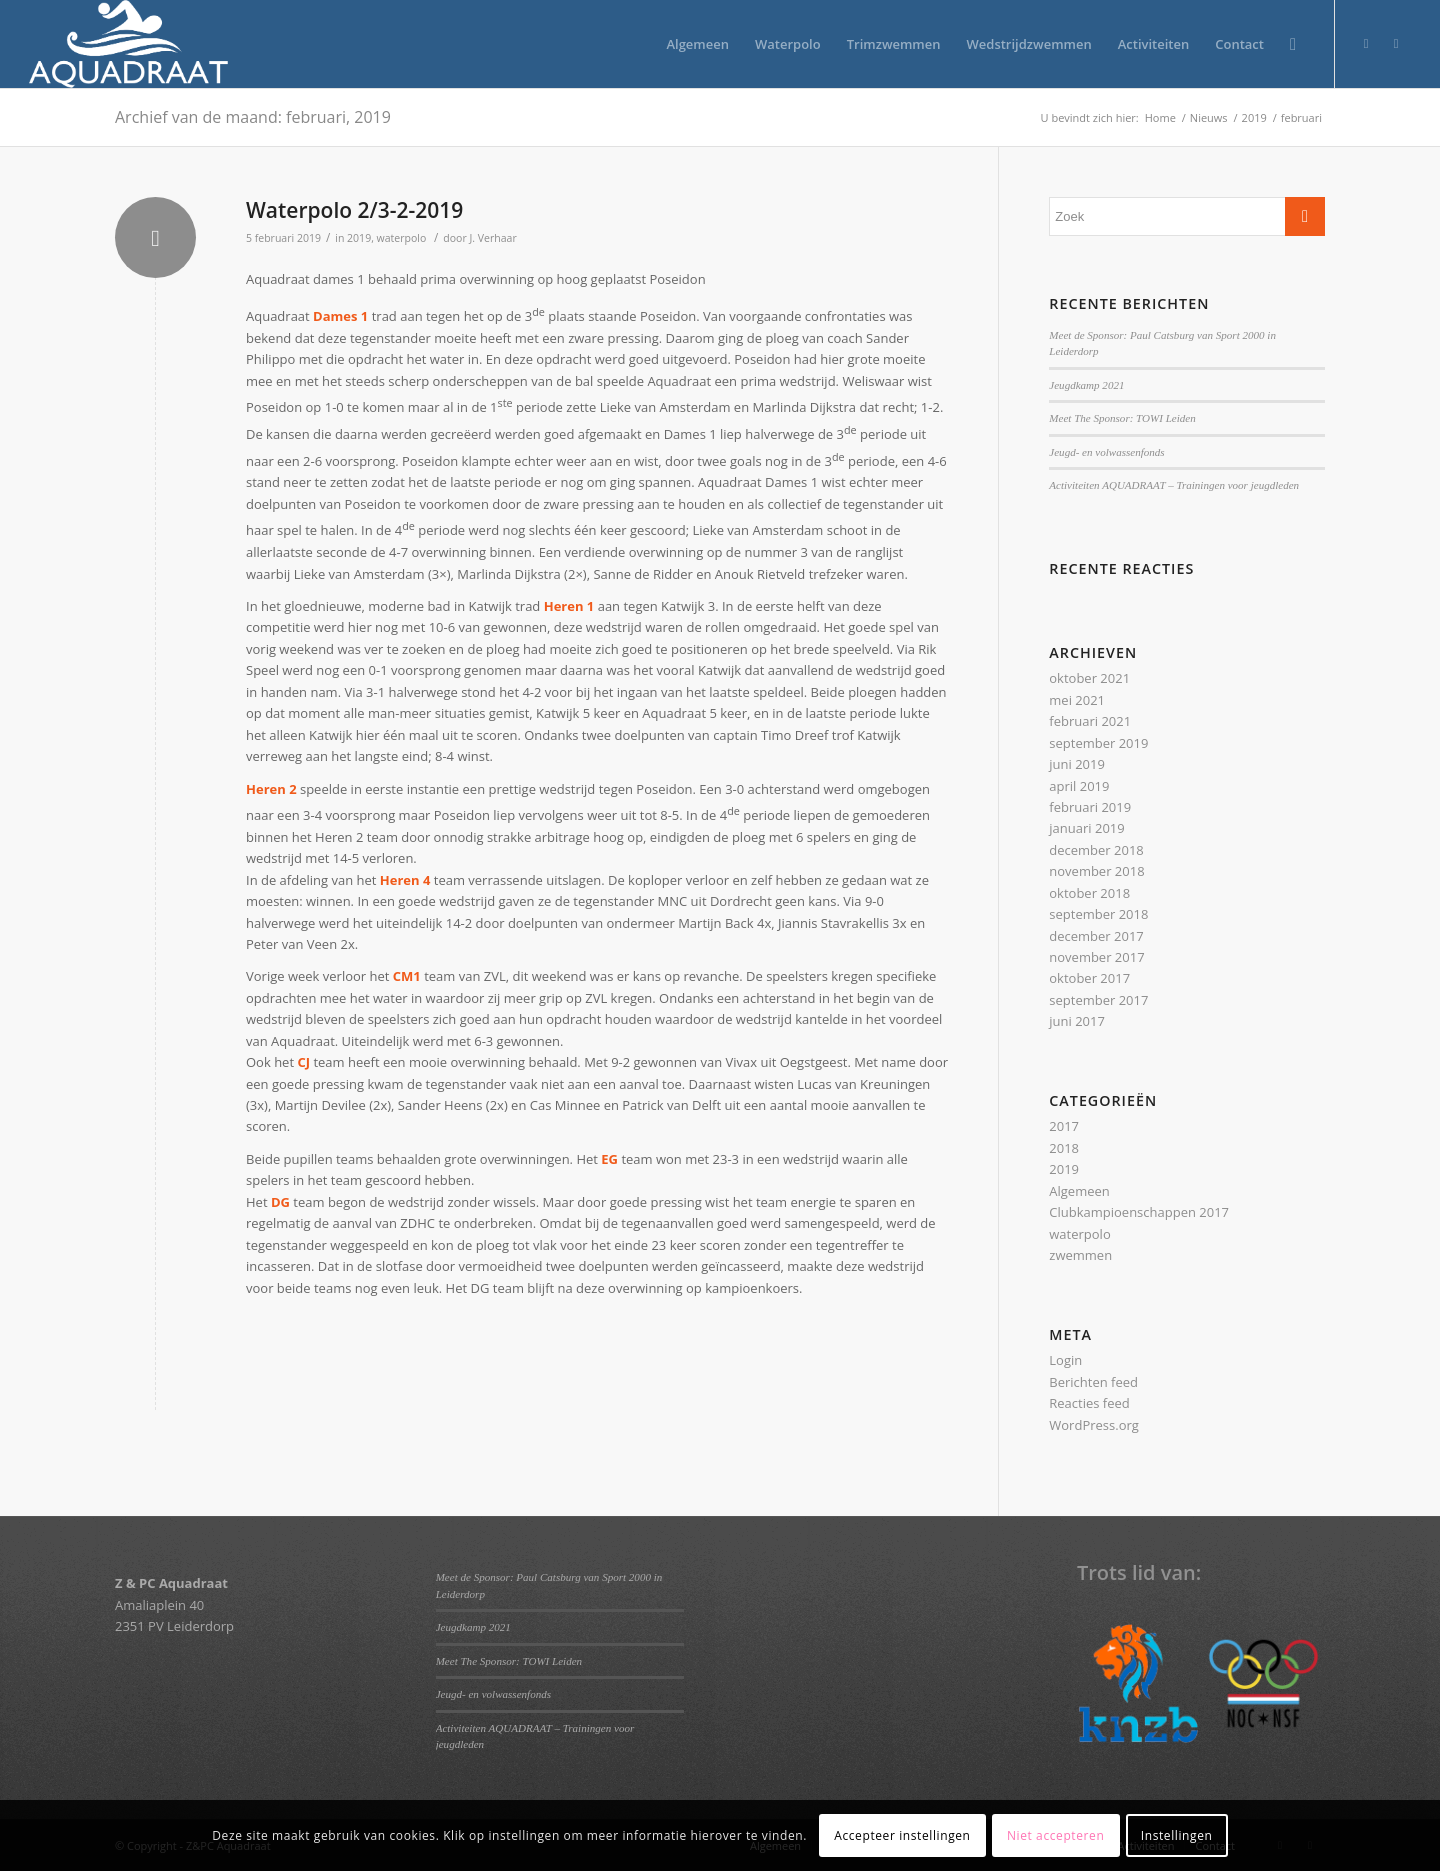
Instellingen (1177, 1835)
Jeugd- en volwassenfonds (1106, 452)
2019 (359, 238)
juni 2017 (1077, 1021)
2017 (1064, 1126)
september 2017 (1098, 1000)
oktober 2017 (1089, 978)
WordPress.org (1094, 1425)
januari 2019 (1086, 828)
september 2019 (1098, 743)
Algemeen (1079, 1191)
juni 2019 (1077, 764)
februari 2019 (1090, 807)
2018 (1064, 1148)
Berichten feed (1093, 1382)
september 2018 (1098, 914)
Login (1065, 1360)
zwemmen (1080, 1255)
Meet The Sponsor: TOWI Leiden (1122, 418)
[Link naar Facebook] (1396, 43)
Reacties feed (1089, 1403)
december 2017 (1096, 936)
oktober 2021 (1089, 678)
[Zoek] (1293, 44)
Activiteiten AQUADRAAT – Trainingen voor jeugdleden (1174, 485)
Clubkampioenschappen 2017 (1139, 1212)
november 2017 (1096, 957)
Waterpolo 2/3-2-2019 (354, 210)
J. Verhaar (492, 238)
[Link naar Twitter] (1366, 43)
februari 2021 (1090, 721)
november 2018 (1096, 871)
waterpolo (402, 238)
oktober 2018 (1089, 893)
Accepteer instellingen (902, 1835)
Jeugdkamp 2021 (1086, 385)
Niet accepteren (1055, 1835)
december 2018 (1096, 850)
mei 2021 (1077, 700)
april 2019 (1079, 786)
